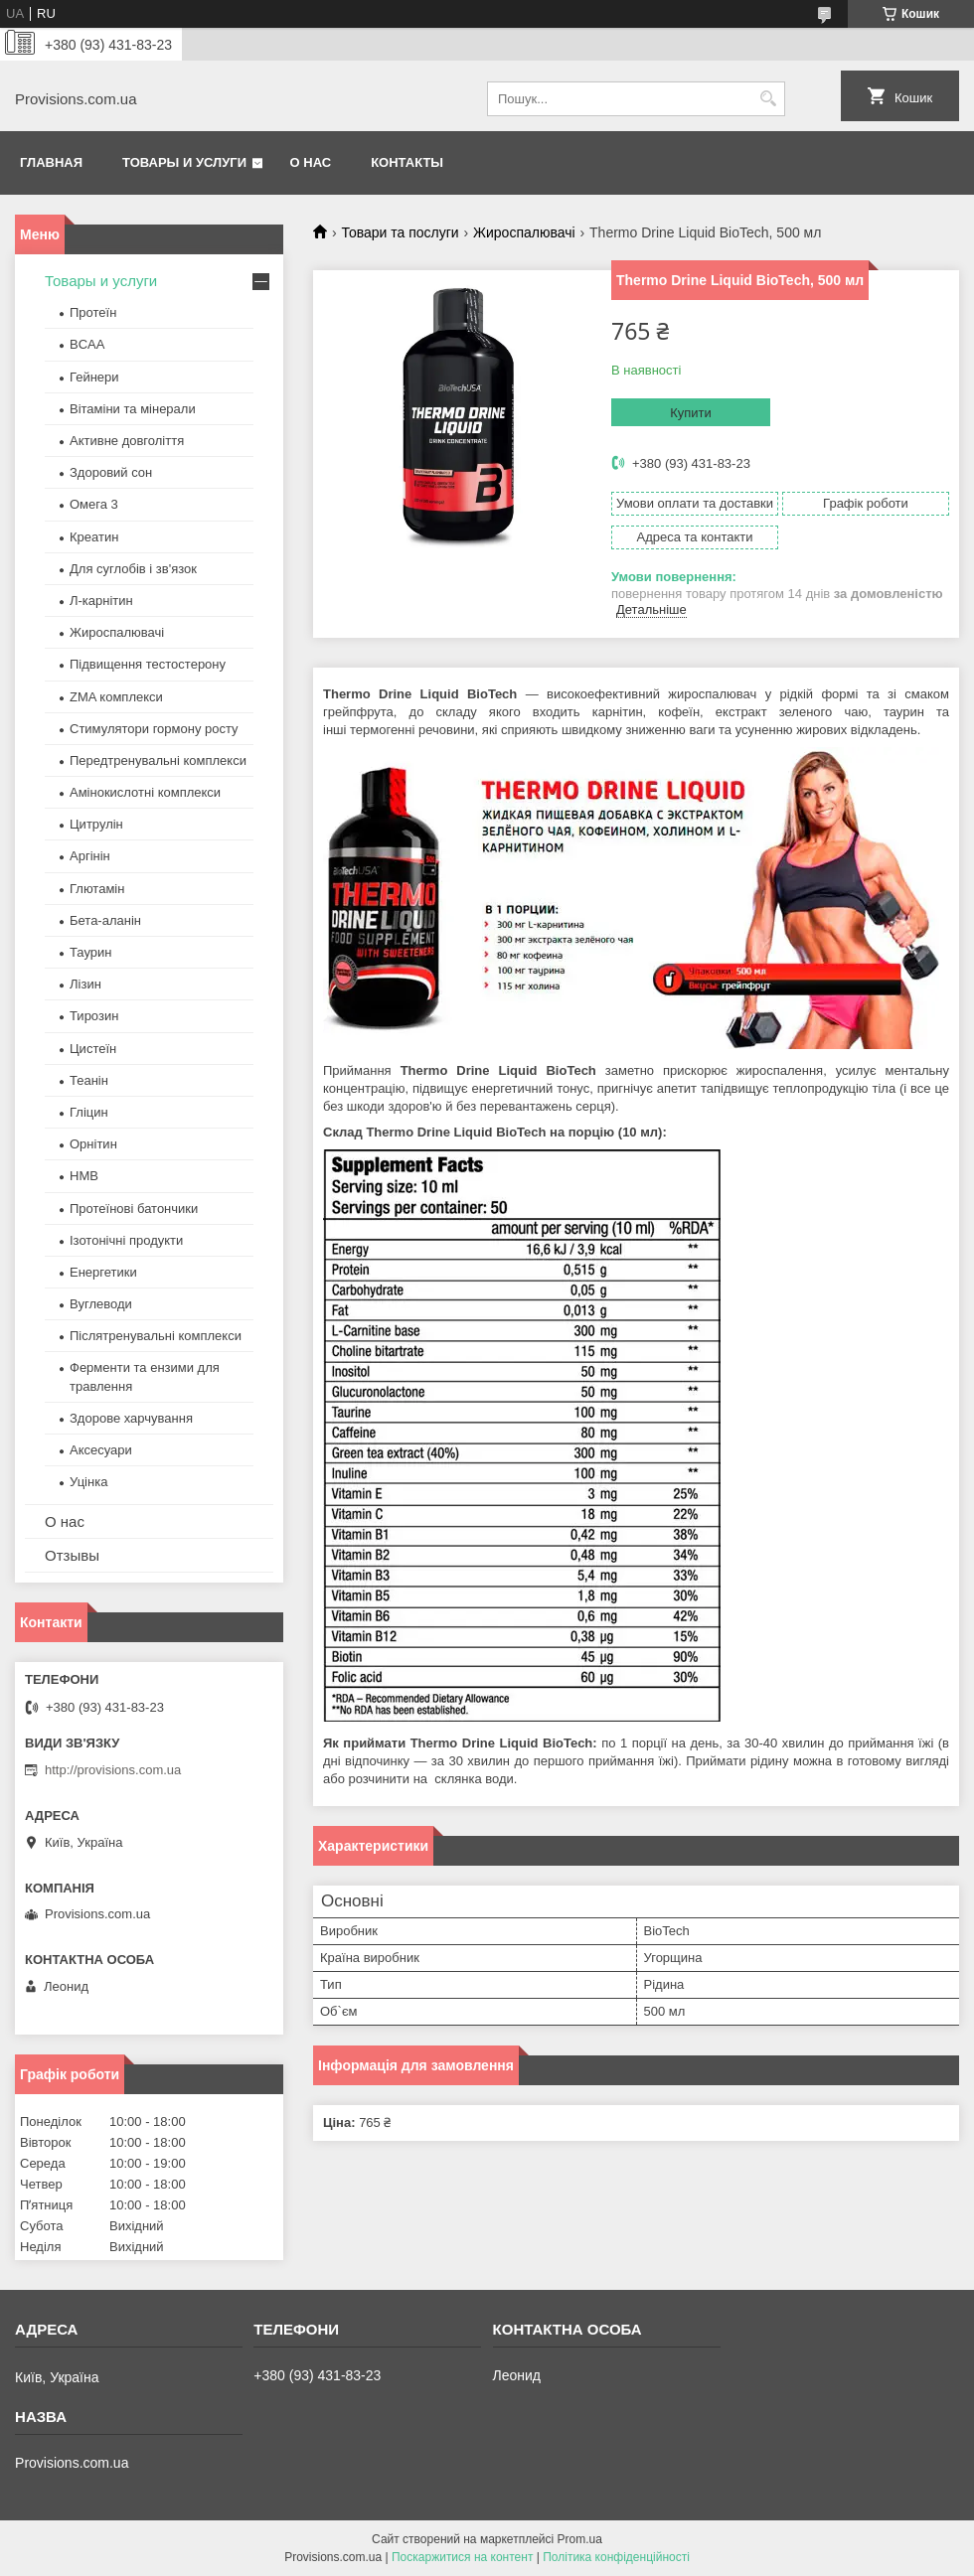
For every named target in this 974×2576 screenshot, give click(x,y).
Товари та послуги (399, 232)
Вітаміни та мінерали (133, 408)
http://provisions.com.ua (113, 1769)
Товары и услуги (184, 162)
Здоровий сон (111, 472)
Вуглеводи (101, 1303)
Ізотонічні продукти (126, 1240)
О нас (311, 162)
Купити (691, 412)
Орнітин (93, 1143)
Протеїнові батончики (134, 1208)
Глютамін (97, 888)
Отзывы (72, 1555)
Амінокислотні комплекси (145, 792)
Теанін (89, 1080)
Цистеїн (93, 1048)
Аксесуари (101, 1449)
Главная (51, 162)
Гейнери (94, 377)
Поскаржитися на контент (462, 2557)
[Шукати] (767, 98)
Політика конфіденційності (616, 2557)
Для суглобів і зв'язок (133, 568)
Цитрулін (96, 824)
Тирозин (94, 1015)
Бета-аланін (105, 920)
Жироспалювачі (524, 232)
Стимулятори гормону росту (154, 728)
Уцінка (88, 1481)
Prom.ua (580, 2539)
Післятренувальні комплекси (156, 1335)
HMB (84, 1175)
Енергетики (103, 1272)
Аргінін (90, 855)
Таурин (90, 952)
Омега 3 (94, 504)
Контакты (407, 162)
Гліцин (89, 1112)
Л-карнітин (101, 600)
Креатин (94, 537)
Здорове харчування (131, 1418)
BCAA (87, 344)
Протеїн (93, 312)
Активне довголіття (127, 440)
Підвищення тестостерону (148, 664)
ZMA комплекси (116, 696)
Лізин (85, 984)
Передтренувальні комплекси (158, 760)
